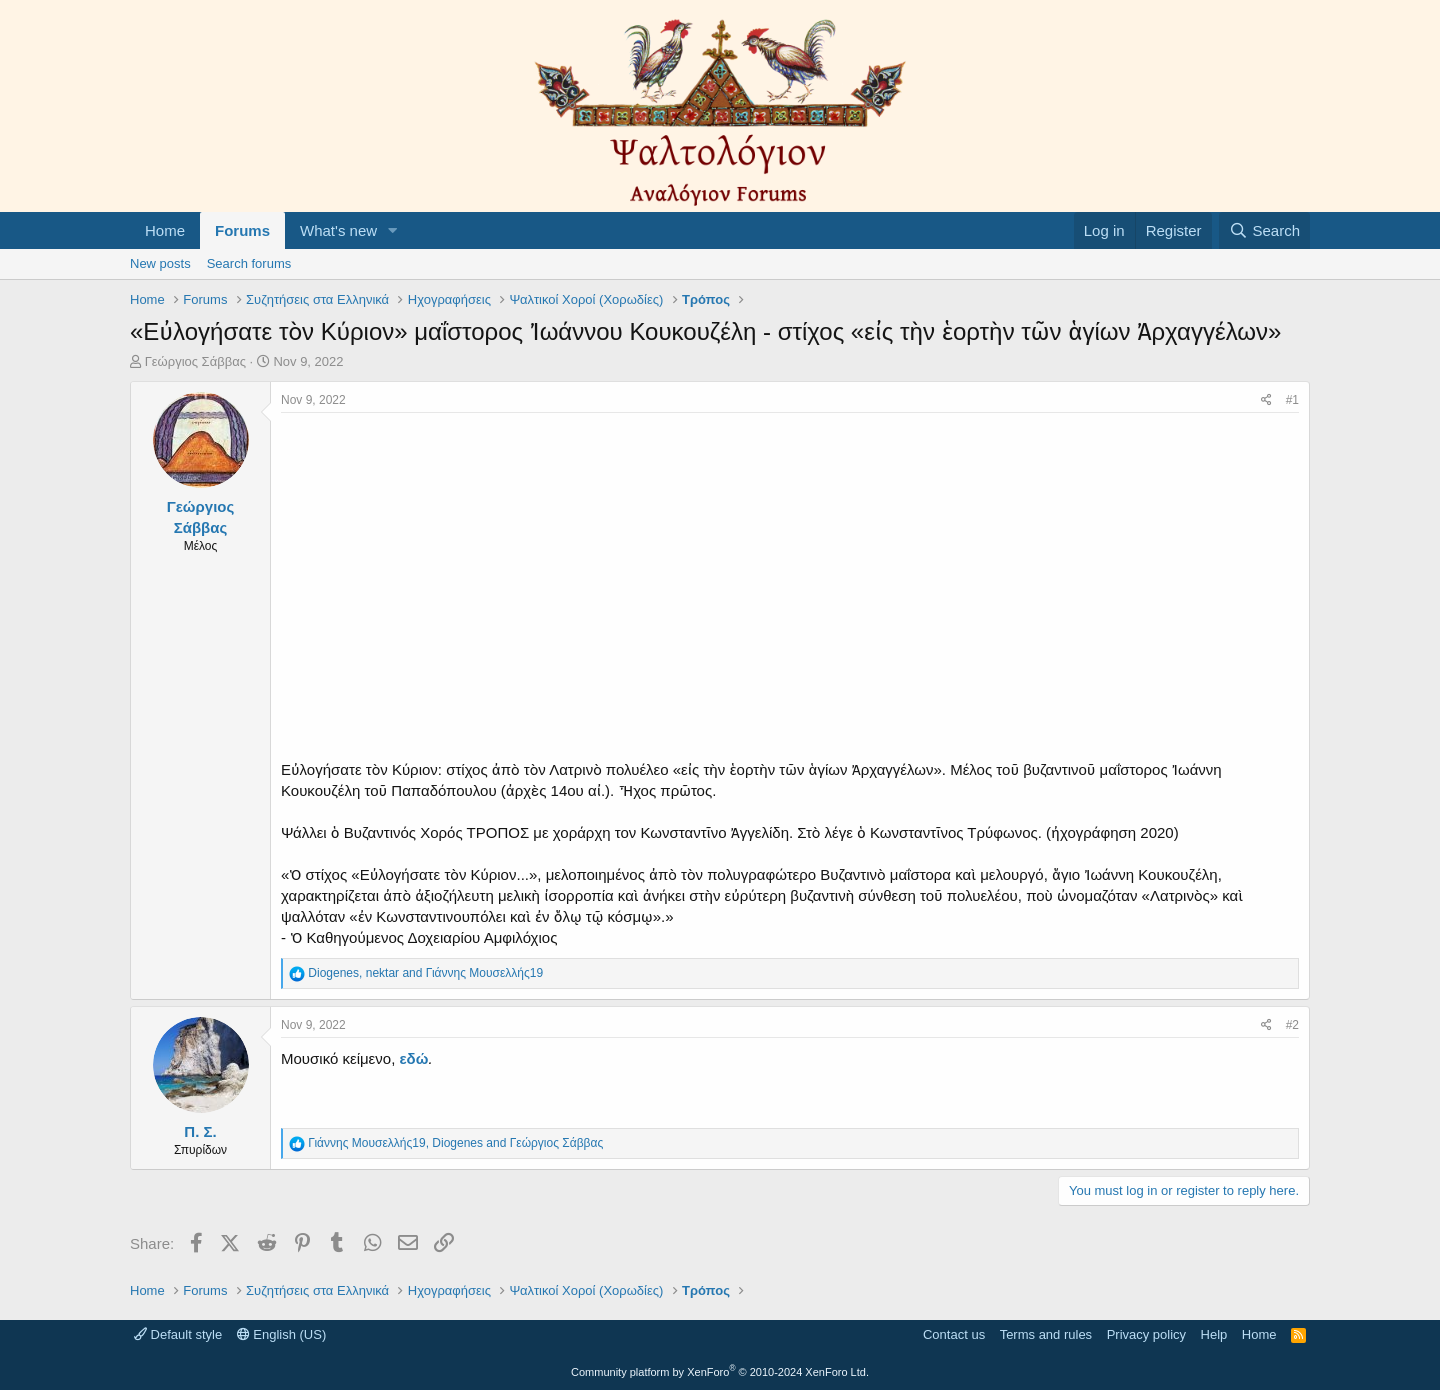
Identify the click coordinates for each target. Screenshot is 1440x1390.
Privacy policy (1146, 1334)
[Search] (1264, 230)
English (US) (282, 1334)
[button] (393, 230)
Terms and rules (1046, 1334)
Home (165, 230)
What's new (338, 230)
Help (1214, 1334)
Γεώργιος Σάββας (195, 361)
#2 (1292, 1025)
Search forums (249, 263)
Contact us (954, 1334)
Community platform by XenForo (720, 1372)
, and (425, 973)
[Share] (1266, 400)
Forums (242, 230)
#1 (1292, 400)
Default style (178, 1334)
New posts (160, 263)
